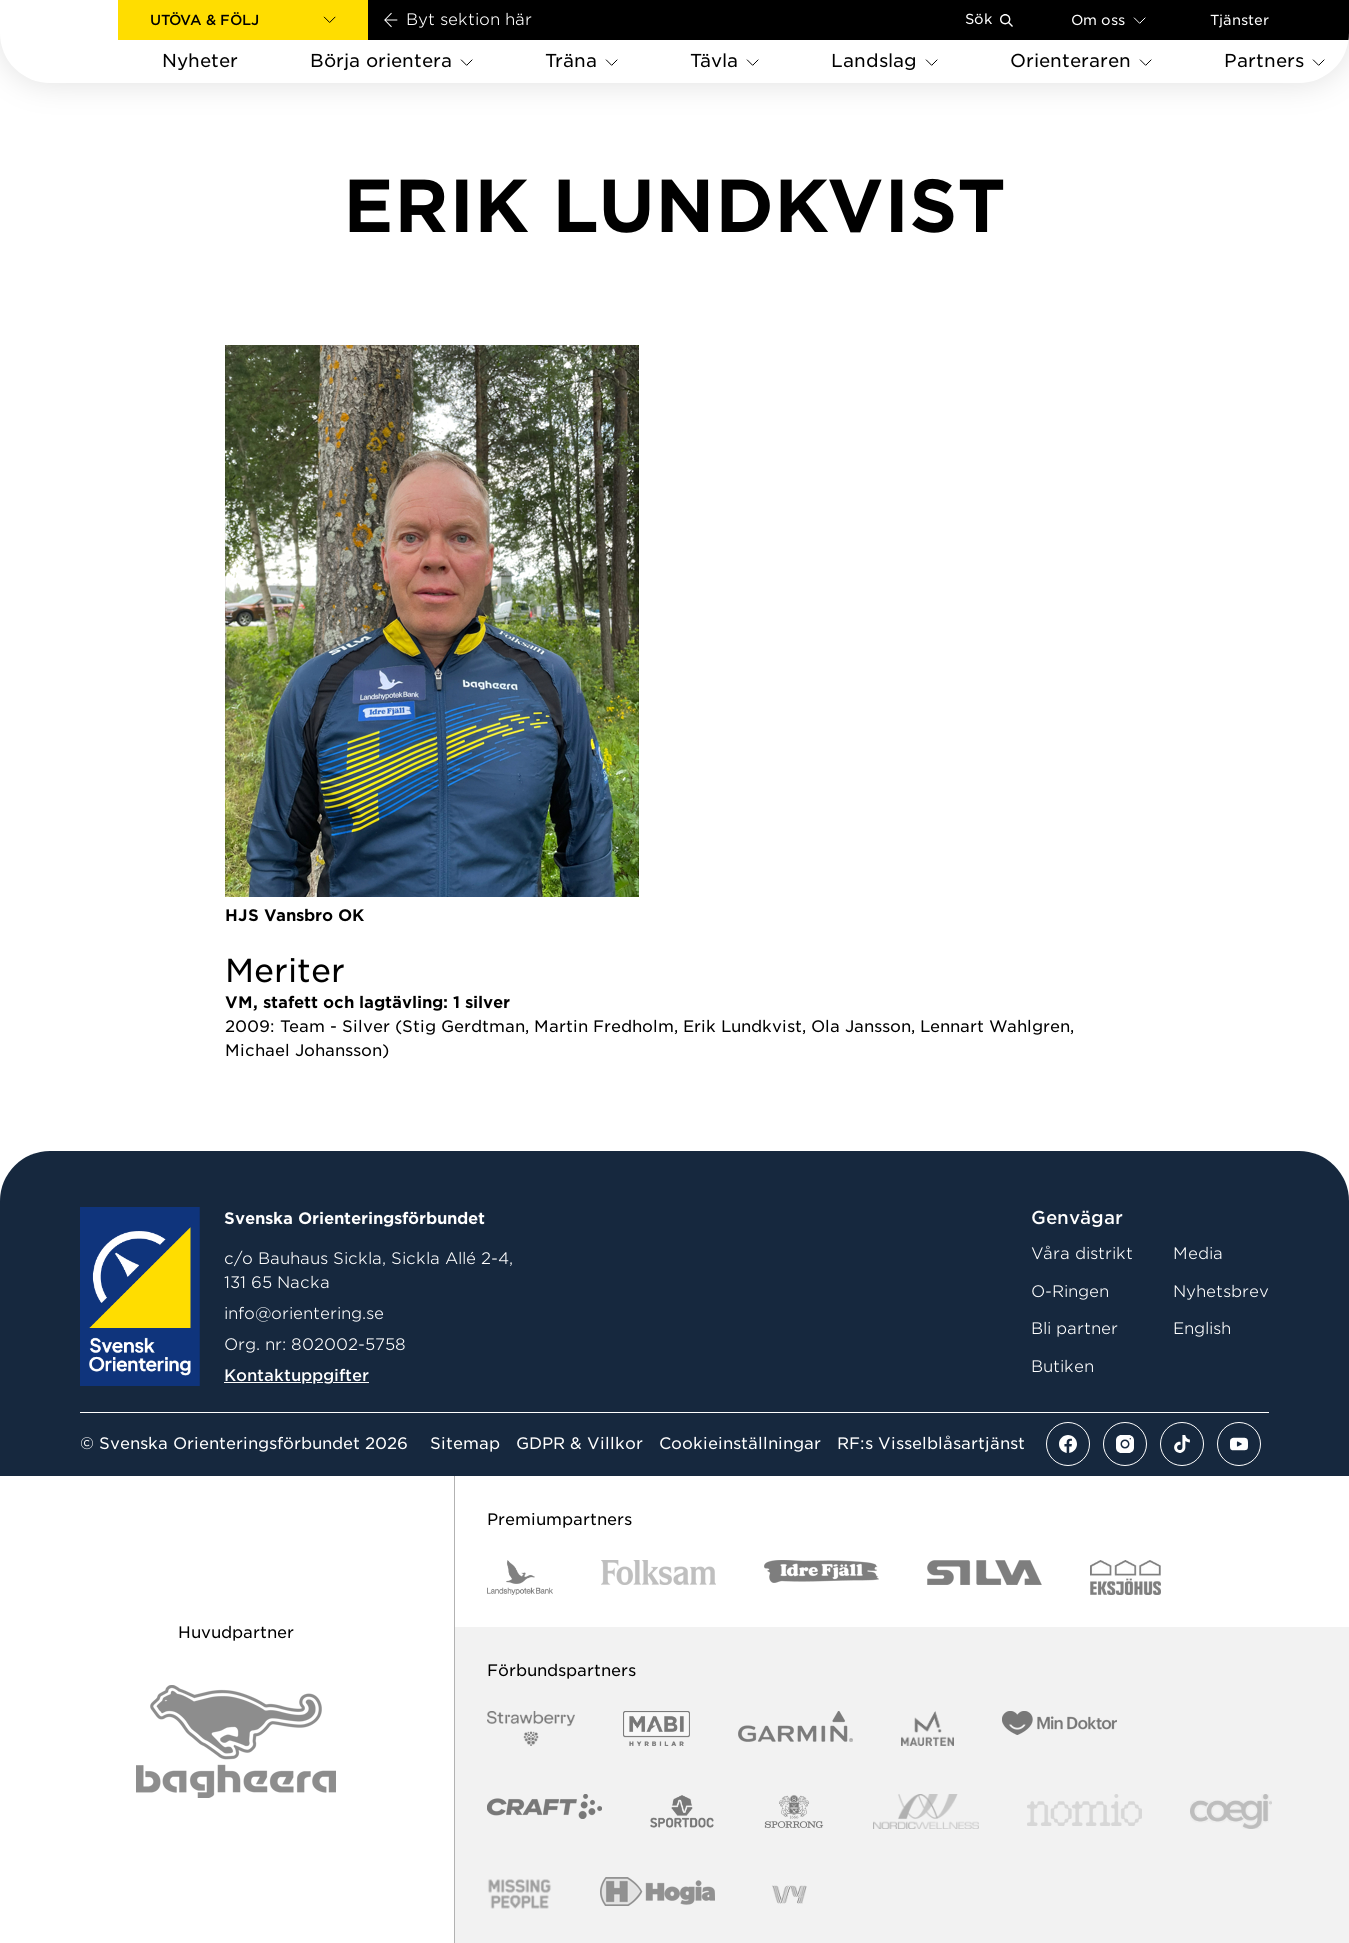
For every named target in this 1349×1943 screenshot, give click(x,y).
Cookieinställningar (740, 1444)
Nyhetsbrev (1221, 1291)
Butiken (1062, 1366)
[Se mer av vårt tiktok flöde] (1182, 1444)
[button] (243, 20)
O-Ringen (1070, 1291)
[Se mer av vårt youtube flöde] (1239, 1444)
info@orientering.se (304, 1313)
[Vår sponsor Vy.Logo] (789, 1894)
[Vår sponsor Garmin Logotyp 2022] (795, 1728)
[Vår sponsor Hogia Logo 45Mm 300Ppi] (657, 1894)
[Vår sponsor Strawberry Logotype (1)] (531, 1728)
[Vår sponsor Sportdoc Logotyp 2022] (682, 1811)
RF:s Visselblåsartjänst (931, 1444)
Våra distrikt (1082, 1253)
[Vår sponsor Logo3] (1231, 1811)
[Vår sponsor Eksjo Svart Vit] (1125, 1577)
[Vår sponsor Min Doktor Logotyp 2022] (1059, 1728)
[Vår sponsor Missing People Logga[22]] (519, 1894)
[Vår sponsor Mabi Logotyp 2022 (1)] (656, 1728)
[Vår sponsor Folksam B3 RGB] (658, 1577)
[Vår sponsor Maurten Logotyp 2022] (928, 1728)
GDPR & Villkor (579, 1444)
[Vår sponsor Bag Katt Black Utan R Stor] (236, 1741)
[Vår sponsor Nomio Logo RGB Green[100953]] (1084, 1811)
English (1202, 1328)
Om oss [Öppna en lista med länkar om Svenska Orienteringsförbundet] (1108, 19)
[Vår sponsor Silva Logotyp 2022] (984, 1577)
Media (1198, 1253)
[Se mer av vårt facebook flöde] (1068, 1444)
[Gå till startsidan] (91, 41)
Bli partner (1074, 1328)
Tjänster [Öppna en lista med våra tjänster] (1239, 20)
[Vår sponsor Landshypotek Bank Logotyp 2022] (520, 1577)
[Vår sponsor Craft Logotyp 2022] (544, 1811)
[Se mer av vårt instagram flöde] (1125, 1444)
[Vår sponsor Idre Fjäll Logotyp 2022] (821, 1577)
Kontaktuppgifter (296, 1375)
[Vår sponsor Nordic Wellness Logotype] (926, 1811)
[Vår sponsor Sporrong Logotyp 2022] (794, 1811)
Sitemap (465, 1444)
